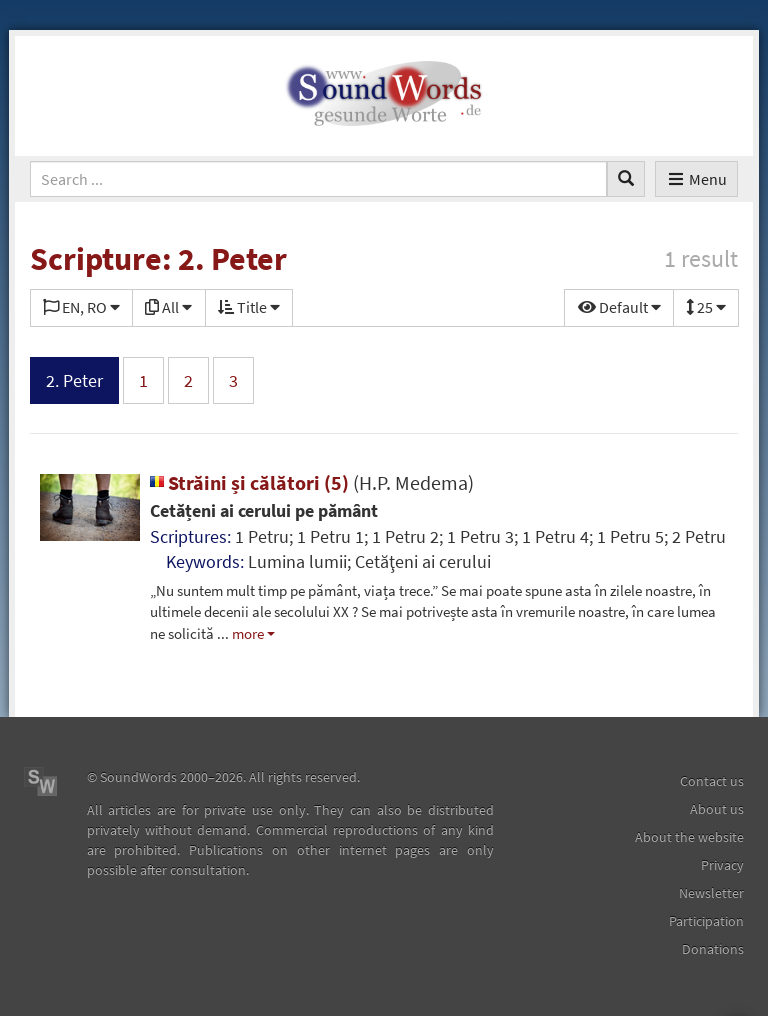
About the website (689, 837)
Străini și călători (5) (312, 482)
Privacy (722, 865)
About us (717, 809)
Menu (696, 179)
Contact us (712, 781)
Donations (713, 949)
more (248, 633)
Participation (706, 921)
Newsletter (711, 893)
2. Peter (74, 380)
